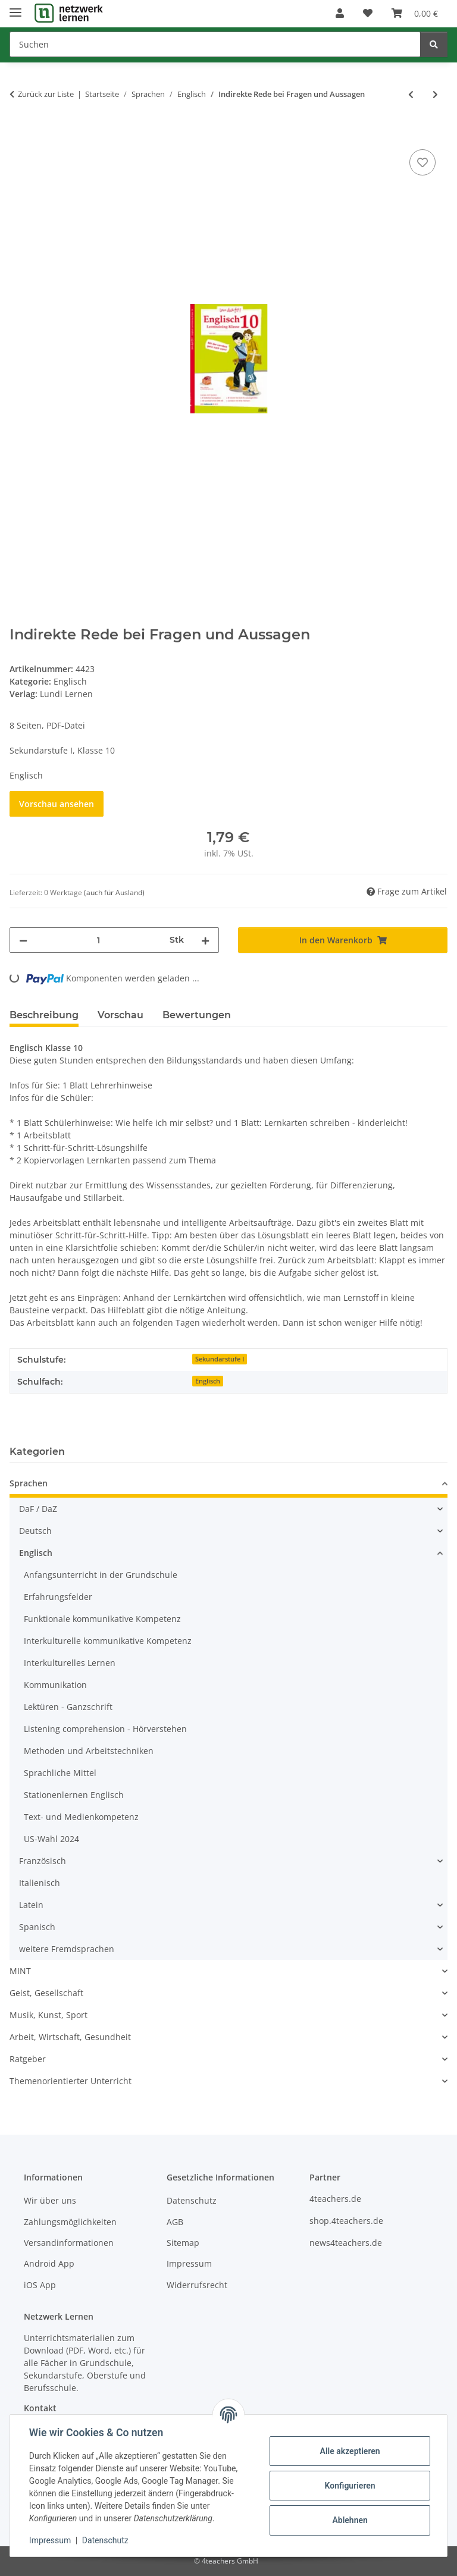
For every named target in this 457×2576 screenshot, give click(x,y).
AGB (175, 2221)
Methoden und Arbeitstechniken (89, 1750)
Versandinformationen (69, 2242)
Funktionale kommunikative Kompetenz (102, 1618)
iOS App (40, 2285)
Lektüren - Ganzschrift (68, 1706)
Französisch (42, 1860)
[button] (339, 13)
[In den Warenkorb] (19, 133)
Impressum (50, 2540)
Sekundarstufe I (219, 1359)
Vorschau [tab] (120, 1015)
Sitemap (183, 2242)
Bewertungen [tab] (196, 1015)
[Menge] (98, 940)
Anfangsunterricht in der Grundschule (100, 1574)
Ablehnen (349, 2520)
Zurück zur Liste (46, 94)
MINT (20, 1970)
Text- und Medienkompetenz (81, 1816)
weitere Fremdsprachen (66, 1948)
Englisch (70, 681)
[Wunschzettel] (367, 13)
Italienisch (39, 1882)
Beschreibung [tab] (44, 1015)
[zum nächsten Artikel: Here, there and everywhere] (435, 94)
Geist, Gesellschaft (46, 1992)
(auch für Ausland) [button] (114, 892)
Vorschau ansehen (56, 803)
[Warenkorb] (414, 13)
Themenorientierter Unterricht (71, 2080)
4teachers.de (335, 2198)
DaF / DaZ (38, 1508)
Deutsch (35, 1530)
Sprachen (29, 1483)
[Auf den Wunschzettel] (422, 162)
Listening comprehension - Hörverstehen (105, 1728)
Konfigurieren (349, 2485)
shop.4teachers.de (346, 2220)
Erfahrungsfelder (58, 1596)
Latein (31, 1904)
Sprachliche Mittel (60, 1772)
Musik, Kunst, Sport (48, 2014)
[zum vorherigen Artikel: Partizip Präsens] (411, 94)
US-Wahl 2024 (51, 1838)
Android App (49, 2263)
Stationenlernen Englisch (74, 1794)
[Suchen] (215, 44)
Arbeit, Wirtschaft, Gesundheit (70, 2036)
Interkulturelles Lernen (69, 1662)
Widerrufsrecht (197, 2285)
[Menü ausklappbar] (15, 7)
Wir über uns (50, 2200)
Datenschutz (105, 2540)
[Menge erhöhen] (205, 940)
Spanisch (37, 1926)
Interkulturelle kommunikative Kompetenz (108, 1640)
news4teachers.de (345, 2242)
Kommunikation (55, 1684)
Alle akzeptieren (350, 2451)
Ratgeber (28, 2058)
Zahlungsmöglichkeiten (70, 2221)
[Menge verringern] (23, 940)
